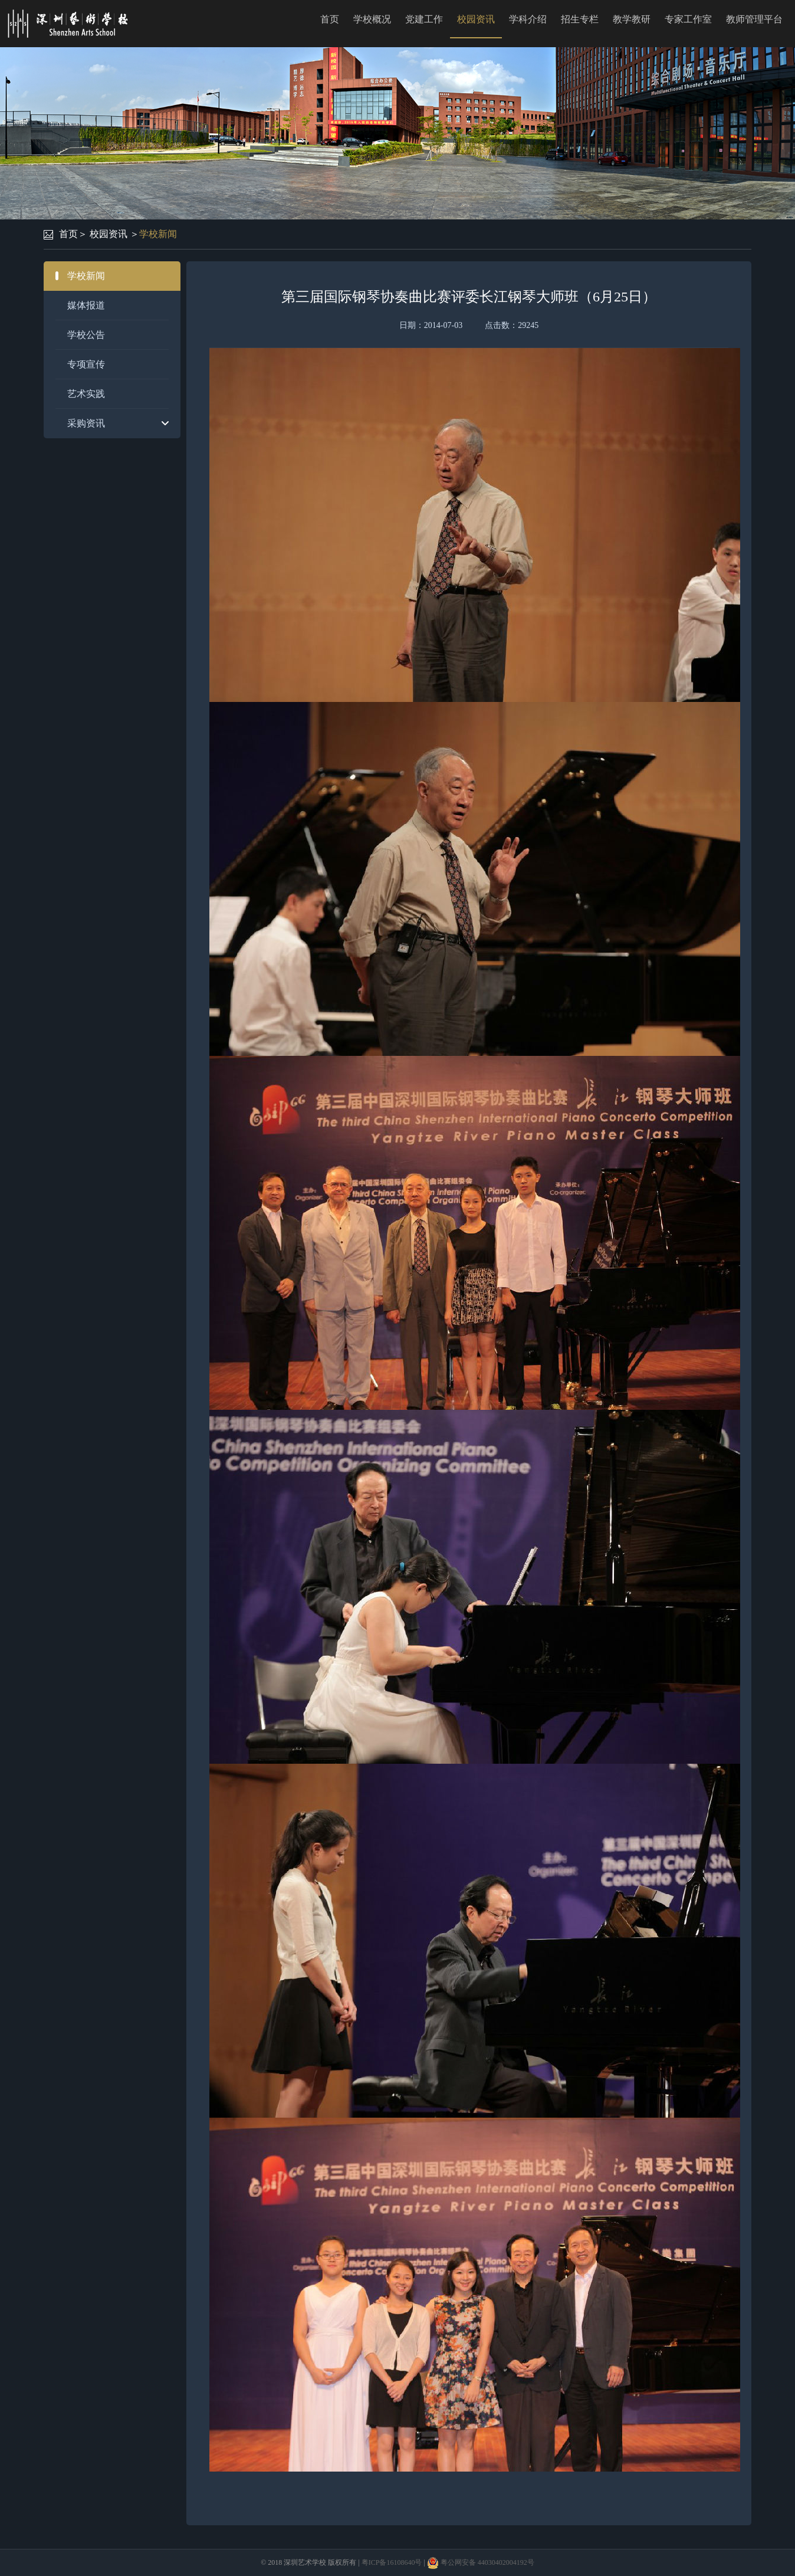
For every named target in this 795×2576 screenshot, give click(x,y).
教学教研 (632, 19)
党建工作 (424, 19)
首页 (329, 19)
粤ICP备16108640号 (392, 2562)
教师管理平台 (754, 19)
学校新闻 (158, 234)
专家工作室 (688, 19)
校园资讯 (476, 19)
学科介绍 (528, 19)
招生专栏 (580, 19)
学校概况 (372, 19)
